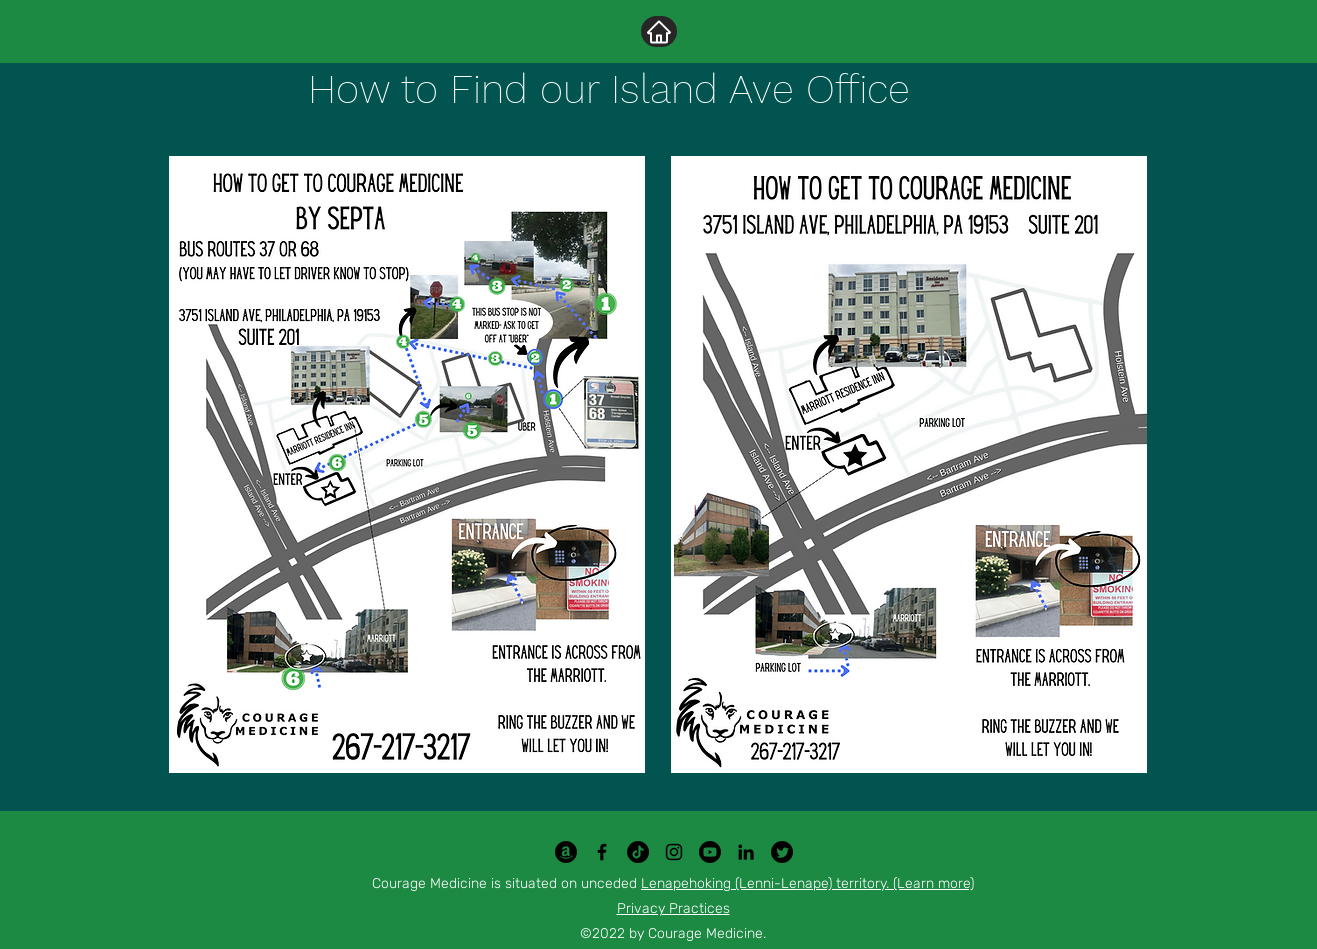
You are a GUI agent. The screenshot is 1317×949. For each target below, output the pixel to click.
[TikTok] (638, 852)
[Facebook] (602, 852)
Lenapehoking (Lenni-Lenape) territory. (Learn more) (807, 883)
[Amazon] (566, 852)
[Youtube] (710, 852)
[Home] (659, 31)
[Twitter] (782, 852)
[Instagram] (674, 852)
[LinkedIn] (746, 852)
